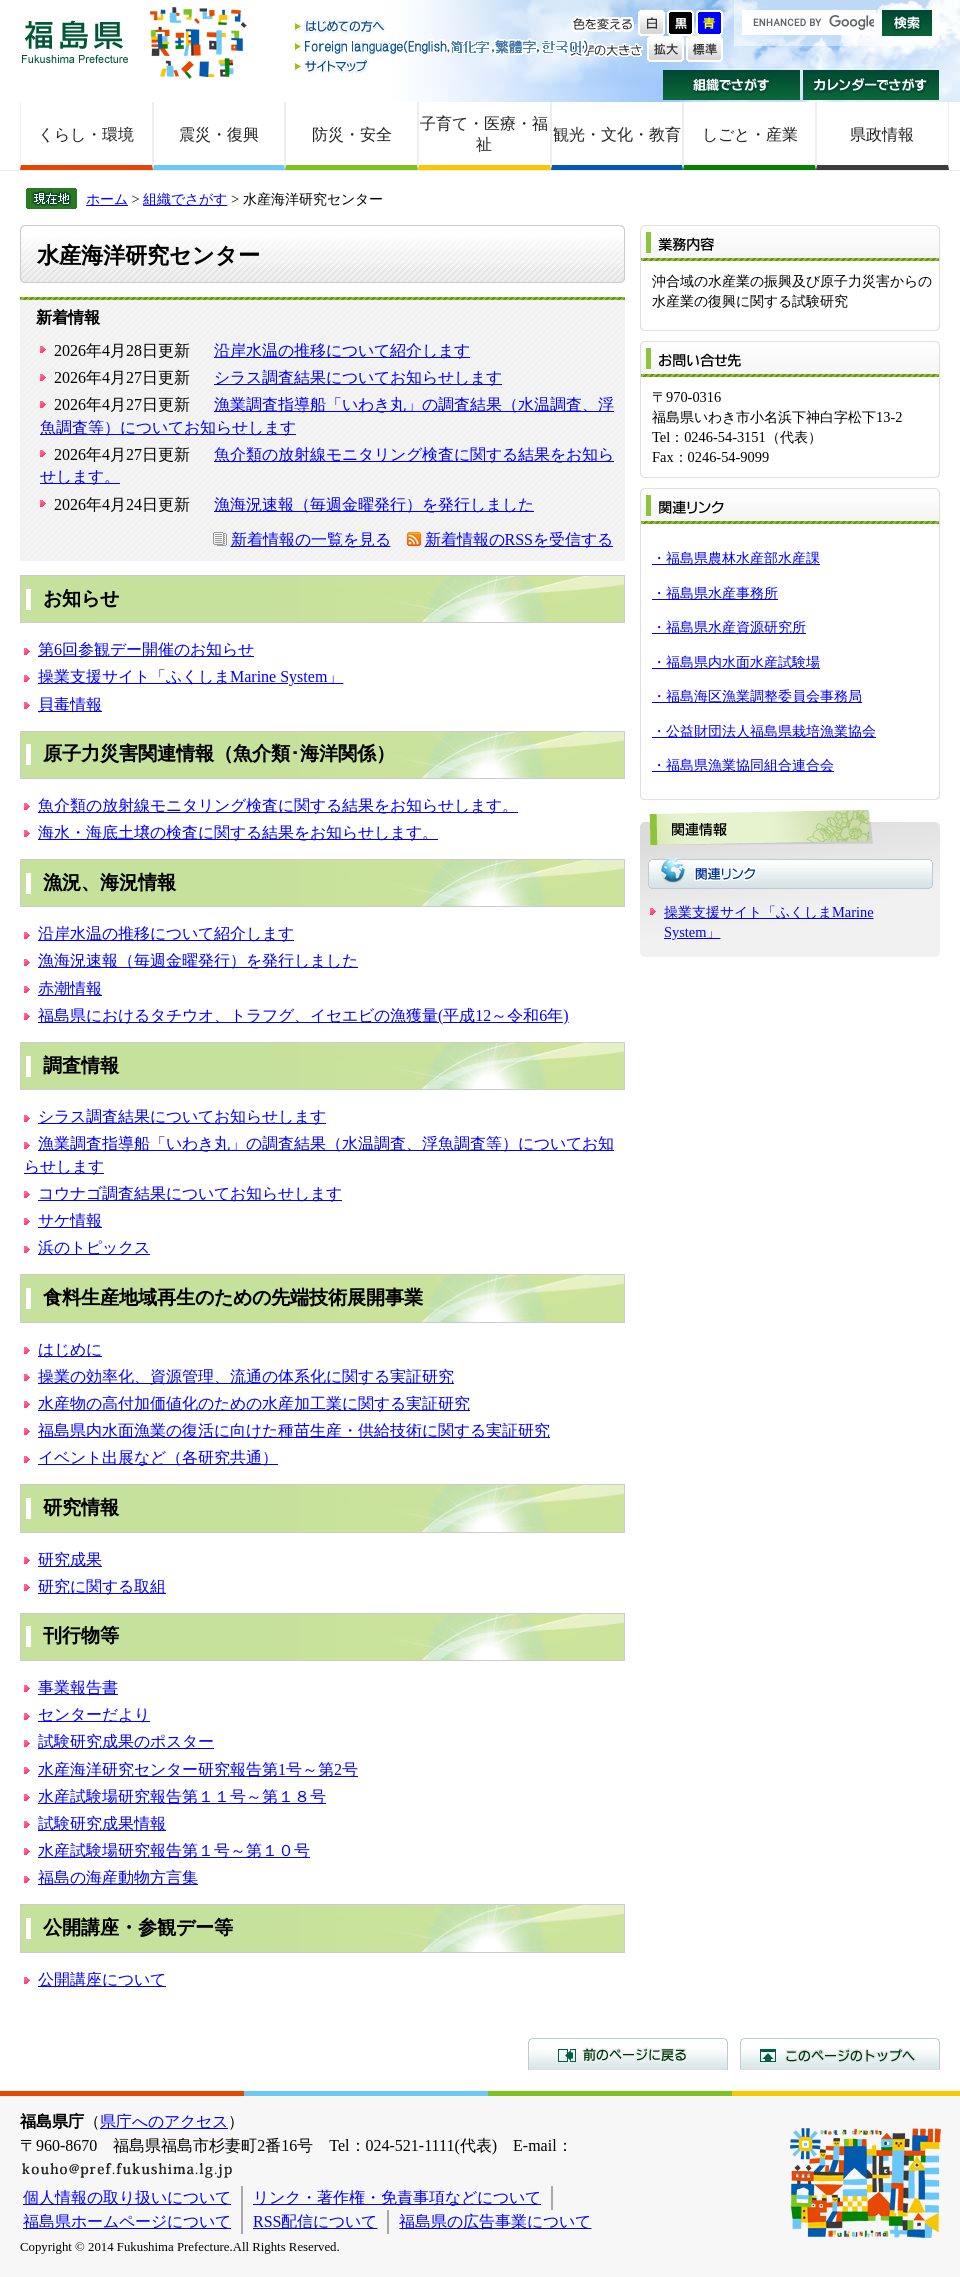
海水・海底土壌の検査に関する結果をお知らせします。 (238, 832)
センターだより (94, 1714)
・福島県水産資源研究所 (729, 627)
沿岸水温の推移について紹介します (342, 350)
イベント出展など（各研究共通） (158, 1457)
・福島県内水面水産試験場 (736, 662)
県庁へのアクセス (164, 2121)
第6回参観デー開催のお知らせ (146, 649)
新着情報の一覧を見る (311, 539)
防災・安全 (352, 134)
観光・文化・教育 (617, 134)
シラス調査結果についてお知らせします (358, 377)
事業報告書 (78, 1687)
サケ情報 (70, 1220)
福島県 (75, 41)
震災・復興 (219, 134)
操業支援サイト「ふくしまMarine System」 (190, 676)
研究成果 (70, 1559)
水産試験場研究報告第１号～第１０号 (174, 1850)
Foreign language (443, 46)
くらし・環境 (86, 134)
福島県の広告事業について (495, 2221)
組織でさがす (731, 85)
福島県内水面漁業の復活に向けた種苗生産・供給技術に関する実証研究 (294, 1430)
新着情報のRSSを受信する (519, 539)
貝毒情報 (70, 704)
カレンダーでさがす (871, 85)
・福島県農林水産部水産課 (736, 558)
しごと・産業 (750, 134)
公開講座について (102, 1979)
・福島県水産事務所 (715, 593)
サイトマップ (443, 65)
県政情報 (882, 134)
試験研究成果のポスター (126, 1741)
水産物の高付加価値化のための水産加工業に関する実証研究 (254, 1403)
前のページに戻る (628, 2054)
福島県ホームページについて (127, 2221)
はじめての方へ (443, 27)
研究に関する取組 (102, 1586)
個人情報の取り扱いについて (127, 2197)
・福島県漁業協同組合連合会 (743, 765)
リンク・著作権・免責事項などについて (397, 2197)
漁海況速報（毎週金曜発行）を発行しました (374, 504)
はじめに (70, 1349)
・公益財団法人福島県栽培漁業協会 (764, 731)
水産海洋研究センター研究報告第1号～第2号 (198, 1769)
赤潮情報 (70, 988)
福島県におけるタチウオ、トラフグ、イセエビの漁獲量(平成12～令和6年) (303, 1015)
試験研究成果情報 (102, 1823)
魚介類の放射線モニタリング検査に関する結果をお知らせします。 (278, 805)
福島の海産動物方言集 (118, 1877)
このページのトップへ (840, 2054)
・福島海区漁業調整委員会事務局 (757, 696)
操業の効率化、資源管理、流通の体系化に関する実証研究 (246, 1376)
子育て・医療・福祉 (484, 134)
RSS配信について (315, 2221)
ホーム (107, 199)
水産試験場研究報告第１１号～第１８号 (182, 1796)
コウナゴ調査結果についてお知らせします (190, 1193)
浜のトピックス (94, 1247)
